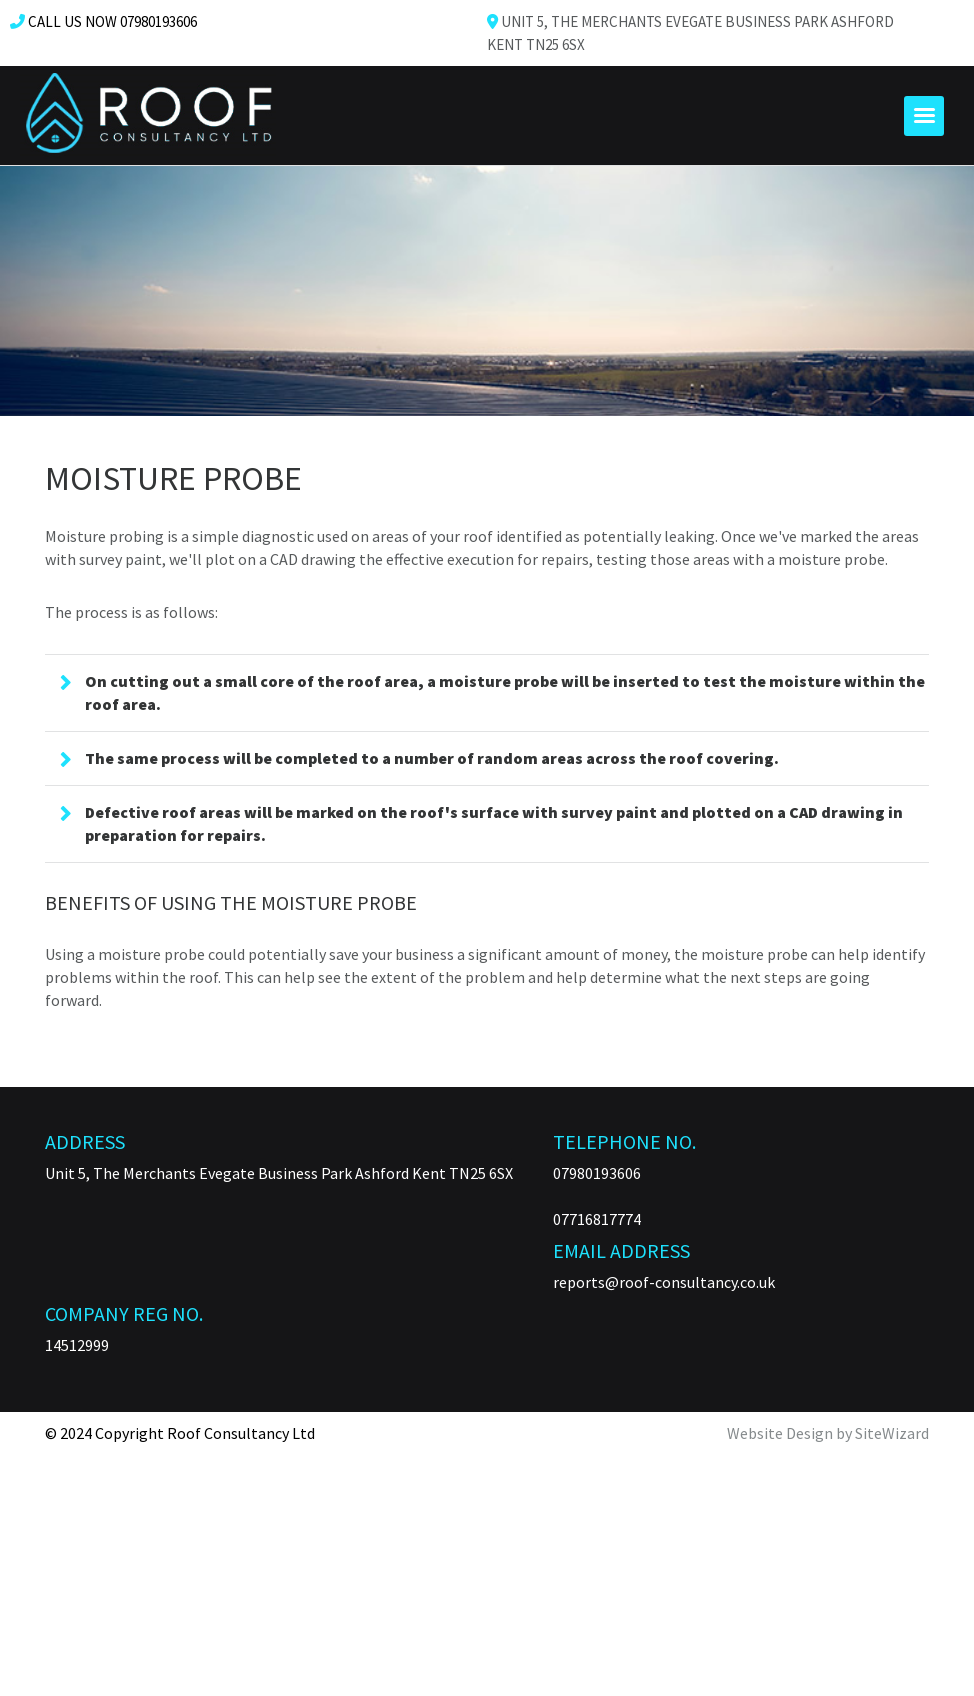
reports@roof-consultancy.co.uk (664, 1282)
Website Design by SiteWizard (828, 1433)
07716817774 (597, 1219)
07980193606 (597, 1173)
